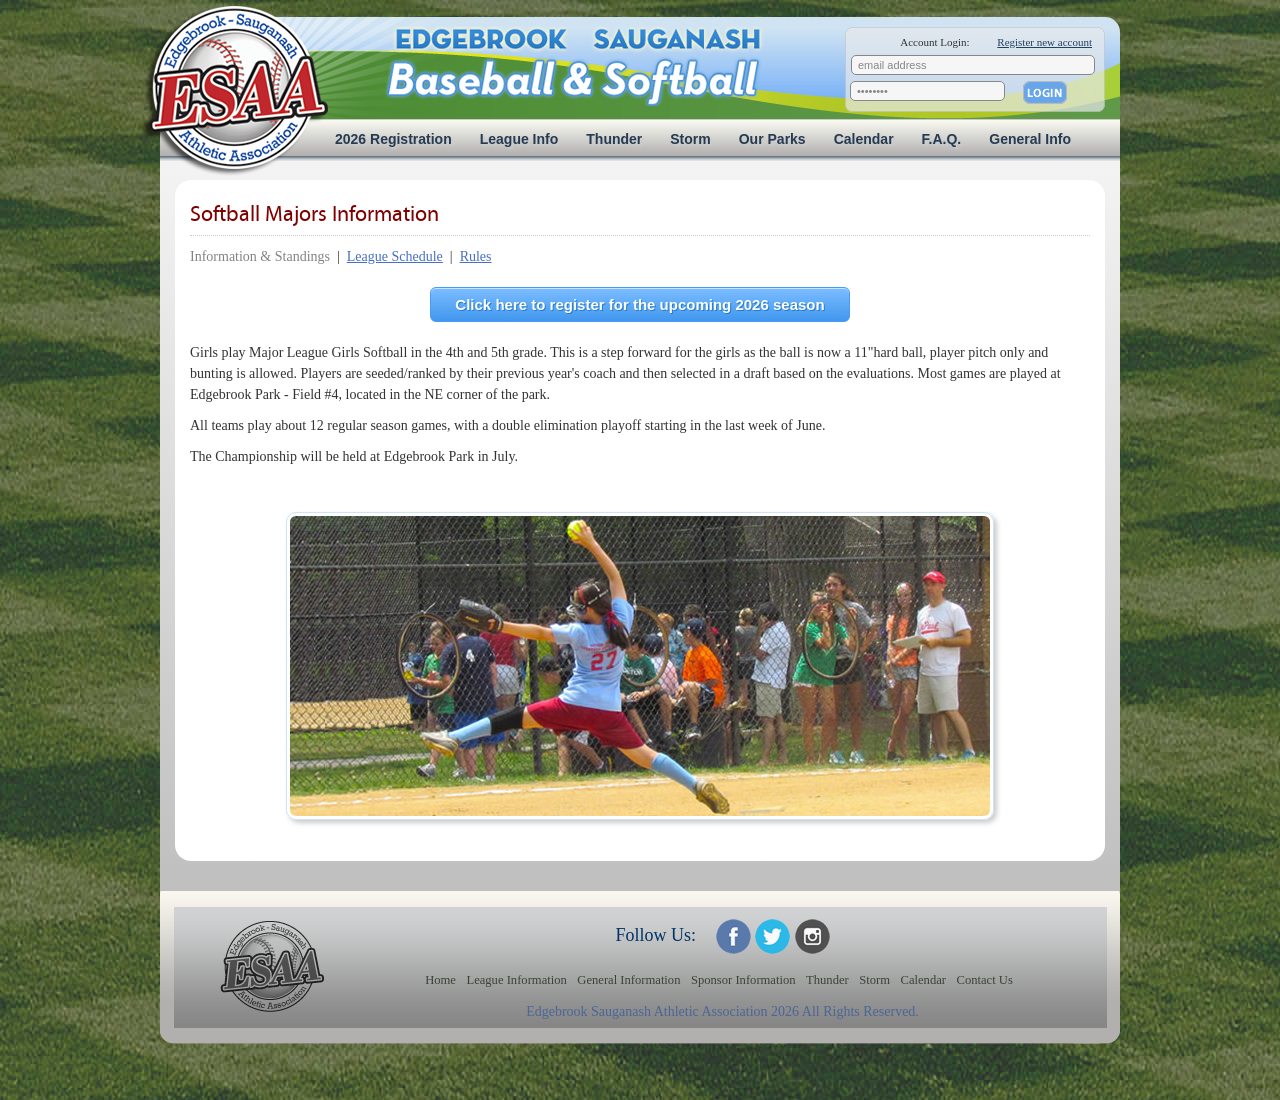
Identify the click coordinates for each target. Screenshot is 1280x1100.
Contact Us (985, 980)
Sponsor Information (743, 980)
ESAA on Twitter (772, 936)
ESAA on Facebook (733, 936)
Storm (690, 139)
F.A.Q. (942, 139)
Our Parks (772, 139)
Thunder (614, 139)
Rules (476, 256)
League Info (519, 139)
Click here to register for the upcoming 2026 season (639, 304)
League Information (516, 980)
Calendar (864, 139)
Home (440, 980)
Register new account (1044, 42)
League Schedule (395, 256)
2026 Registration (393, 139)
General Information (628, 980)
